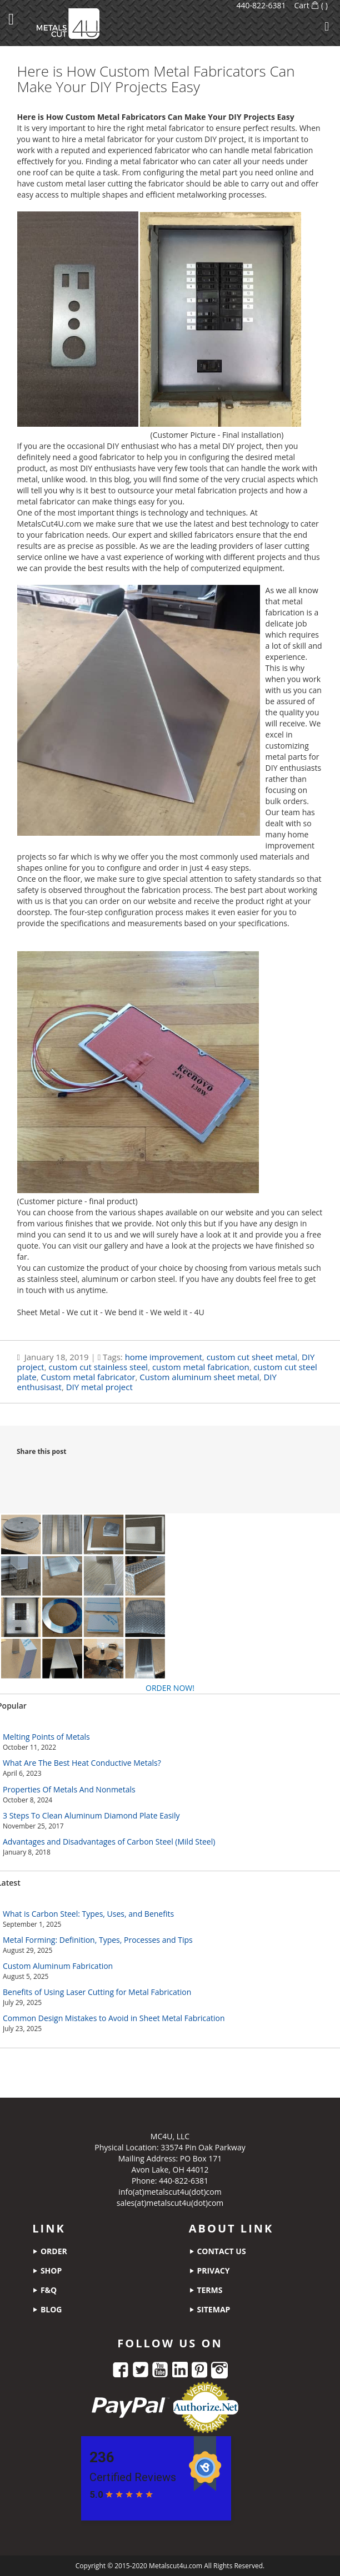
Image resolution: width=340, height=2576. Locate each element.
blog (47, 2309)
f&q (44, 2290)
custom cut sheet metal (252, 1356)
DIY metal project (99, 1386)
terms (206, 2290)
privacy (209, 2270)
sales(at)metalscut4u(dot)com (170, 2203)
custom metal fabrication (200, 1366)
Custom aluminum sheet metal (199, 1376)
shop (47, 2270)
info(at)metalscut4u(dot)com (169, 2191)
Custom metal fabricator (88, 1376)
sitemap (210, 2309)
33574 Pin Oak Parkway (203, 2147)
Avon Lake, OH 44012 (170, 2169)
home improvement (163, 1356)
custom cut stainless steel (98, 1366)
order (49, 2251)
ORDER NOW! (170, 1688)
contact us (217, 2251)
